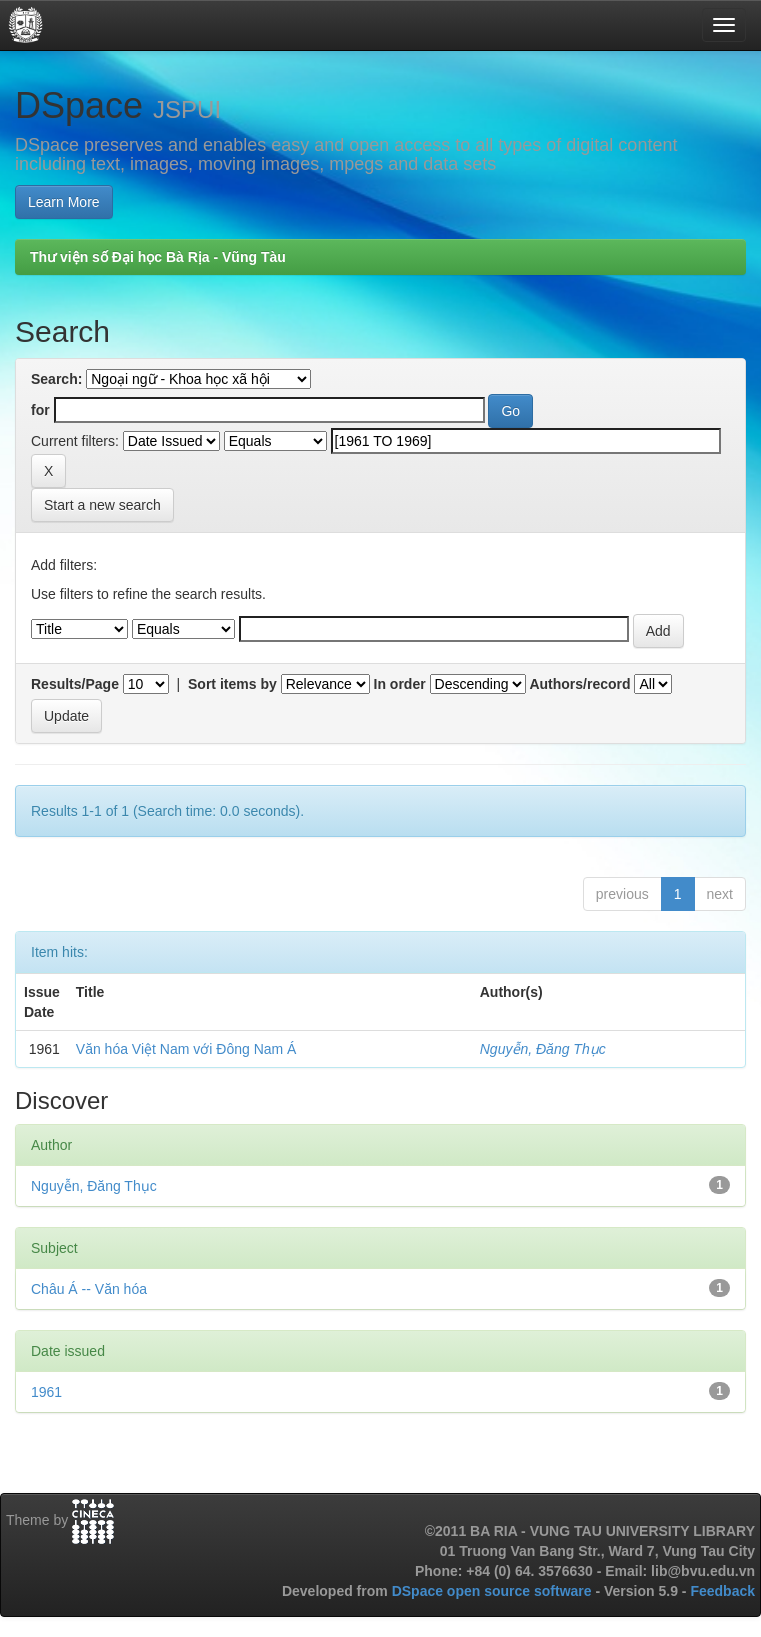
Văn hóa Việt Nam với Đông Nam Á (186, 1049)
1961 (46, 1392)
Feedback (722, 1591)
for (40, 410)
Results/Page (75, 684)
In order (400, 684)
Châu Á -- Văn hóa (89, 1289)
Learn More (64, 202)
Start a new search (102, 505)
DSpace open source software (494, 1591)
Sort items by (232, 684)
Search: (56, 379)
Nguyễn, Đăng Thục (543, 1049)
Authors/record (579, 684)
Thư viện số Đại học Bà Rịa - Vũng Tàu (158, 257)
